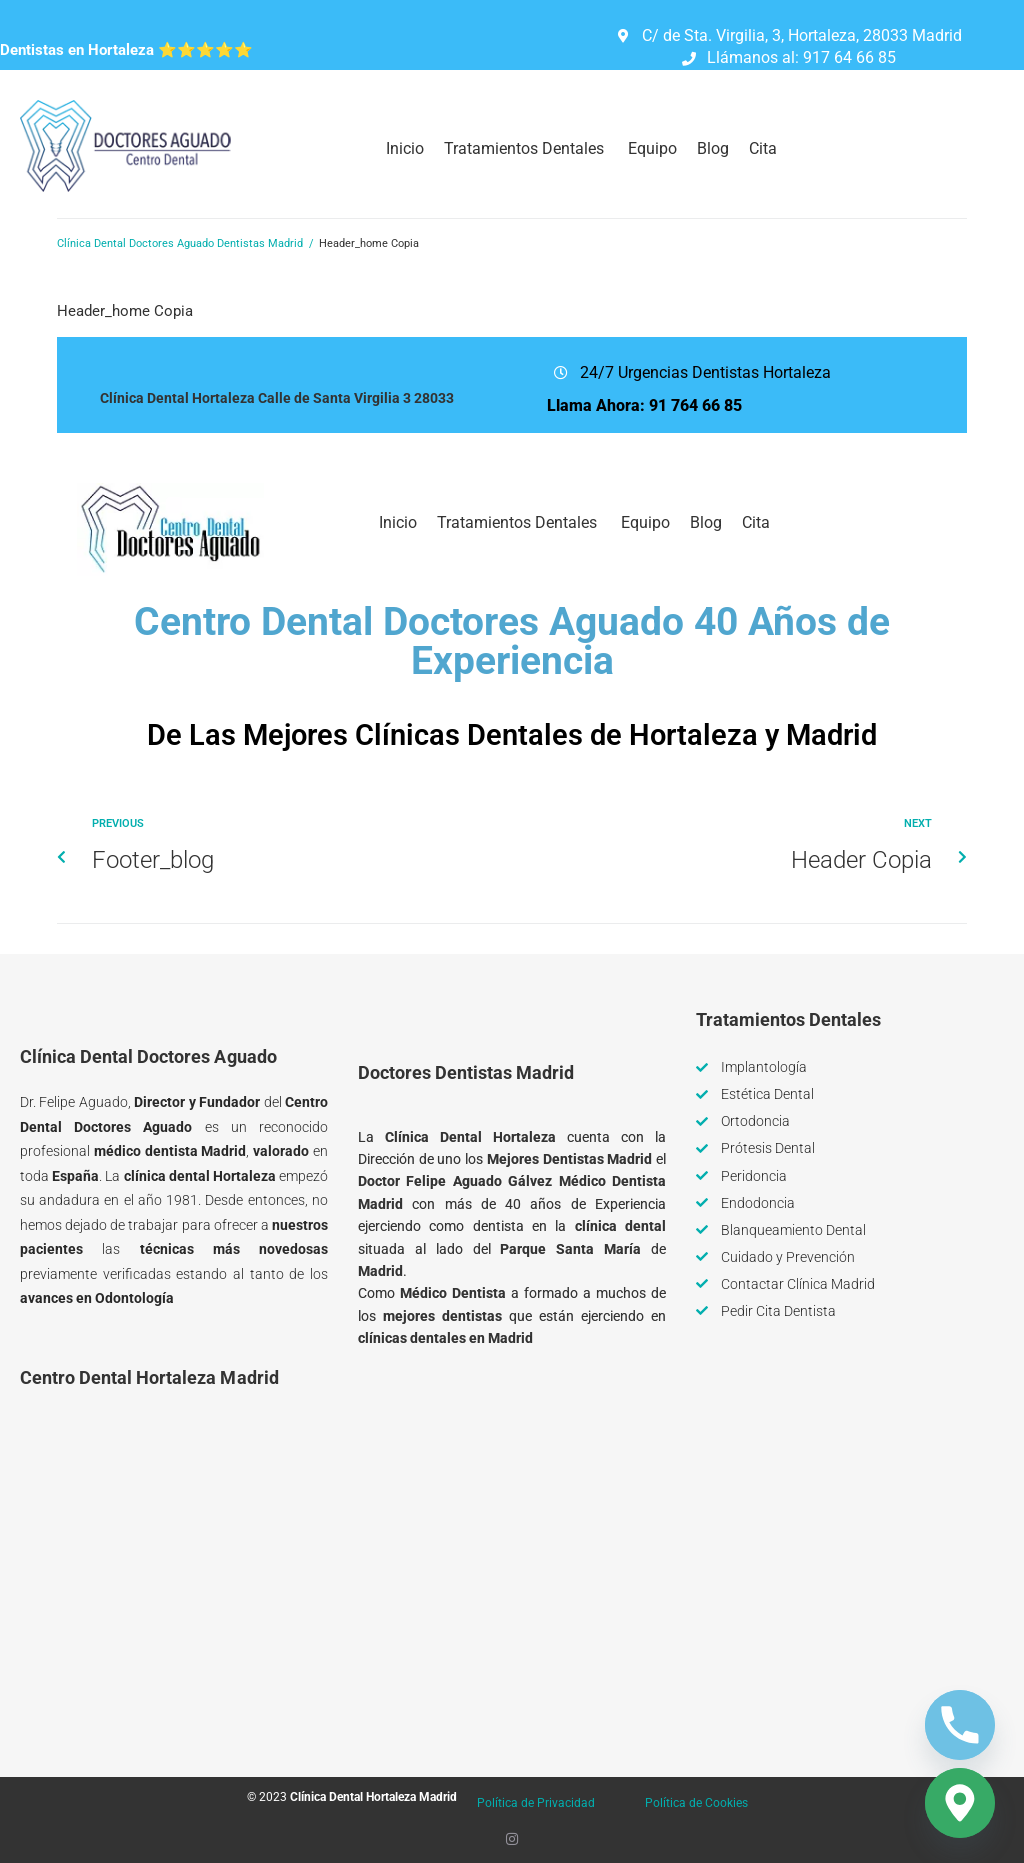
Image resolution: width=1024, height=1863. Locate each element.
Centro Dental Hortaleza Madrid (149, 1377)
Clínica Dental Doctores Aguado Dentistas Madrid (180, 243)
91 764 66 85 (695, 405)
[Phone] (960, 1725)
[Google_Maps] (960, 1803)
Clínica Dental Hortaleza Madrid (373, 1797)
